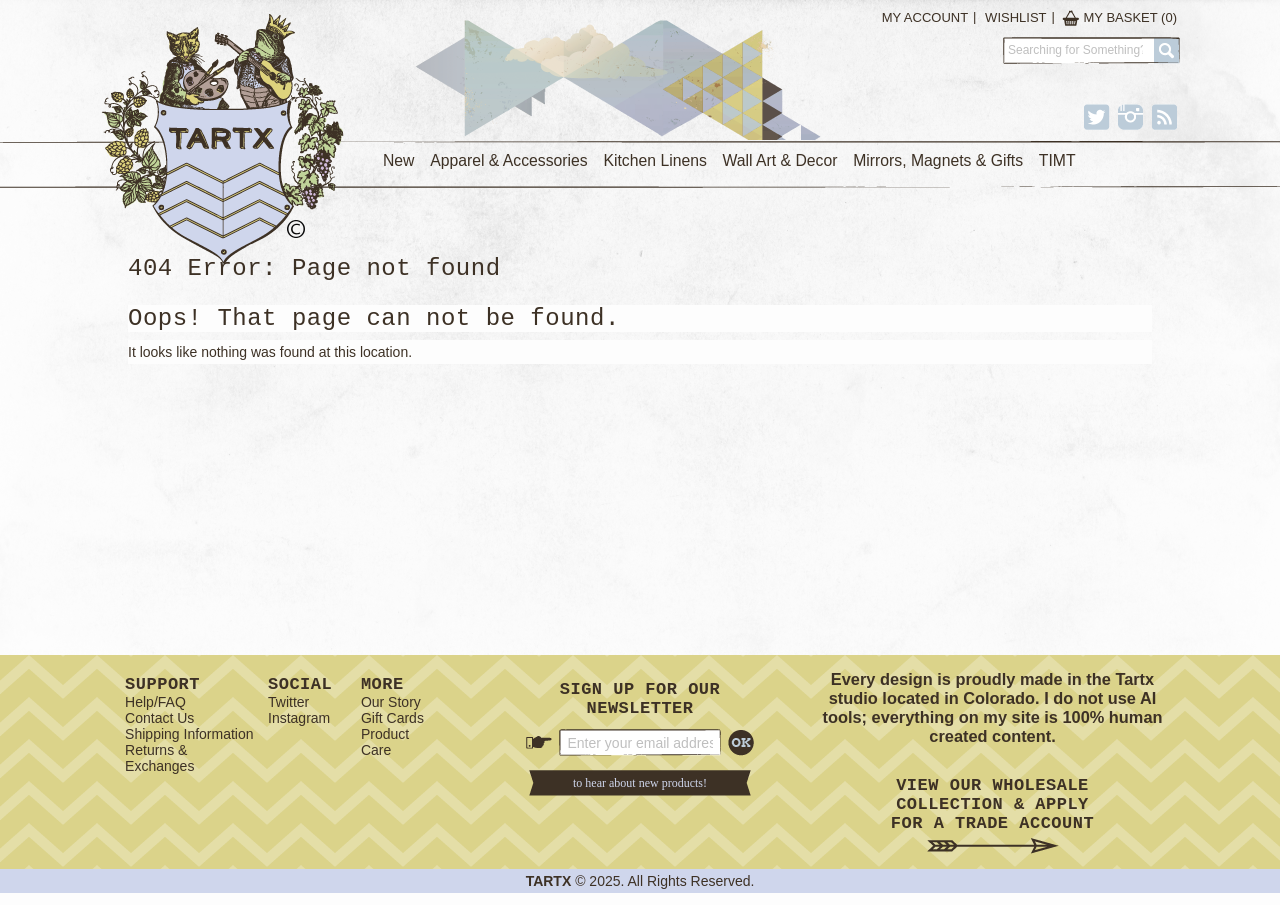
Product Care (385, 746)
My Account (925, 17)
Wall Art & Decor (780, 160)
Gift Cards (392, 722)
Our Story (391, 706)
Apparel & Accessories (509, 160)
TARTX (549, 893)
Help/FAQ (155, 706)
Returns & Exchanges (159, 762)
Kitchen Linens (654, 160)
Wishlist (1015, 17)
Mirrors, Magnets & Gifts (938, 160)
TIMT (1057, 160)
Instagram (299, 722)
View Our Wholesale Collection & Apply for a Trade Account (992, 821)
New (399, 160)
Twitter (288, 706)
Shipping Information (189, 738)
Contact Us (159, 722)
